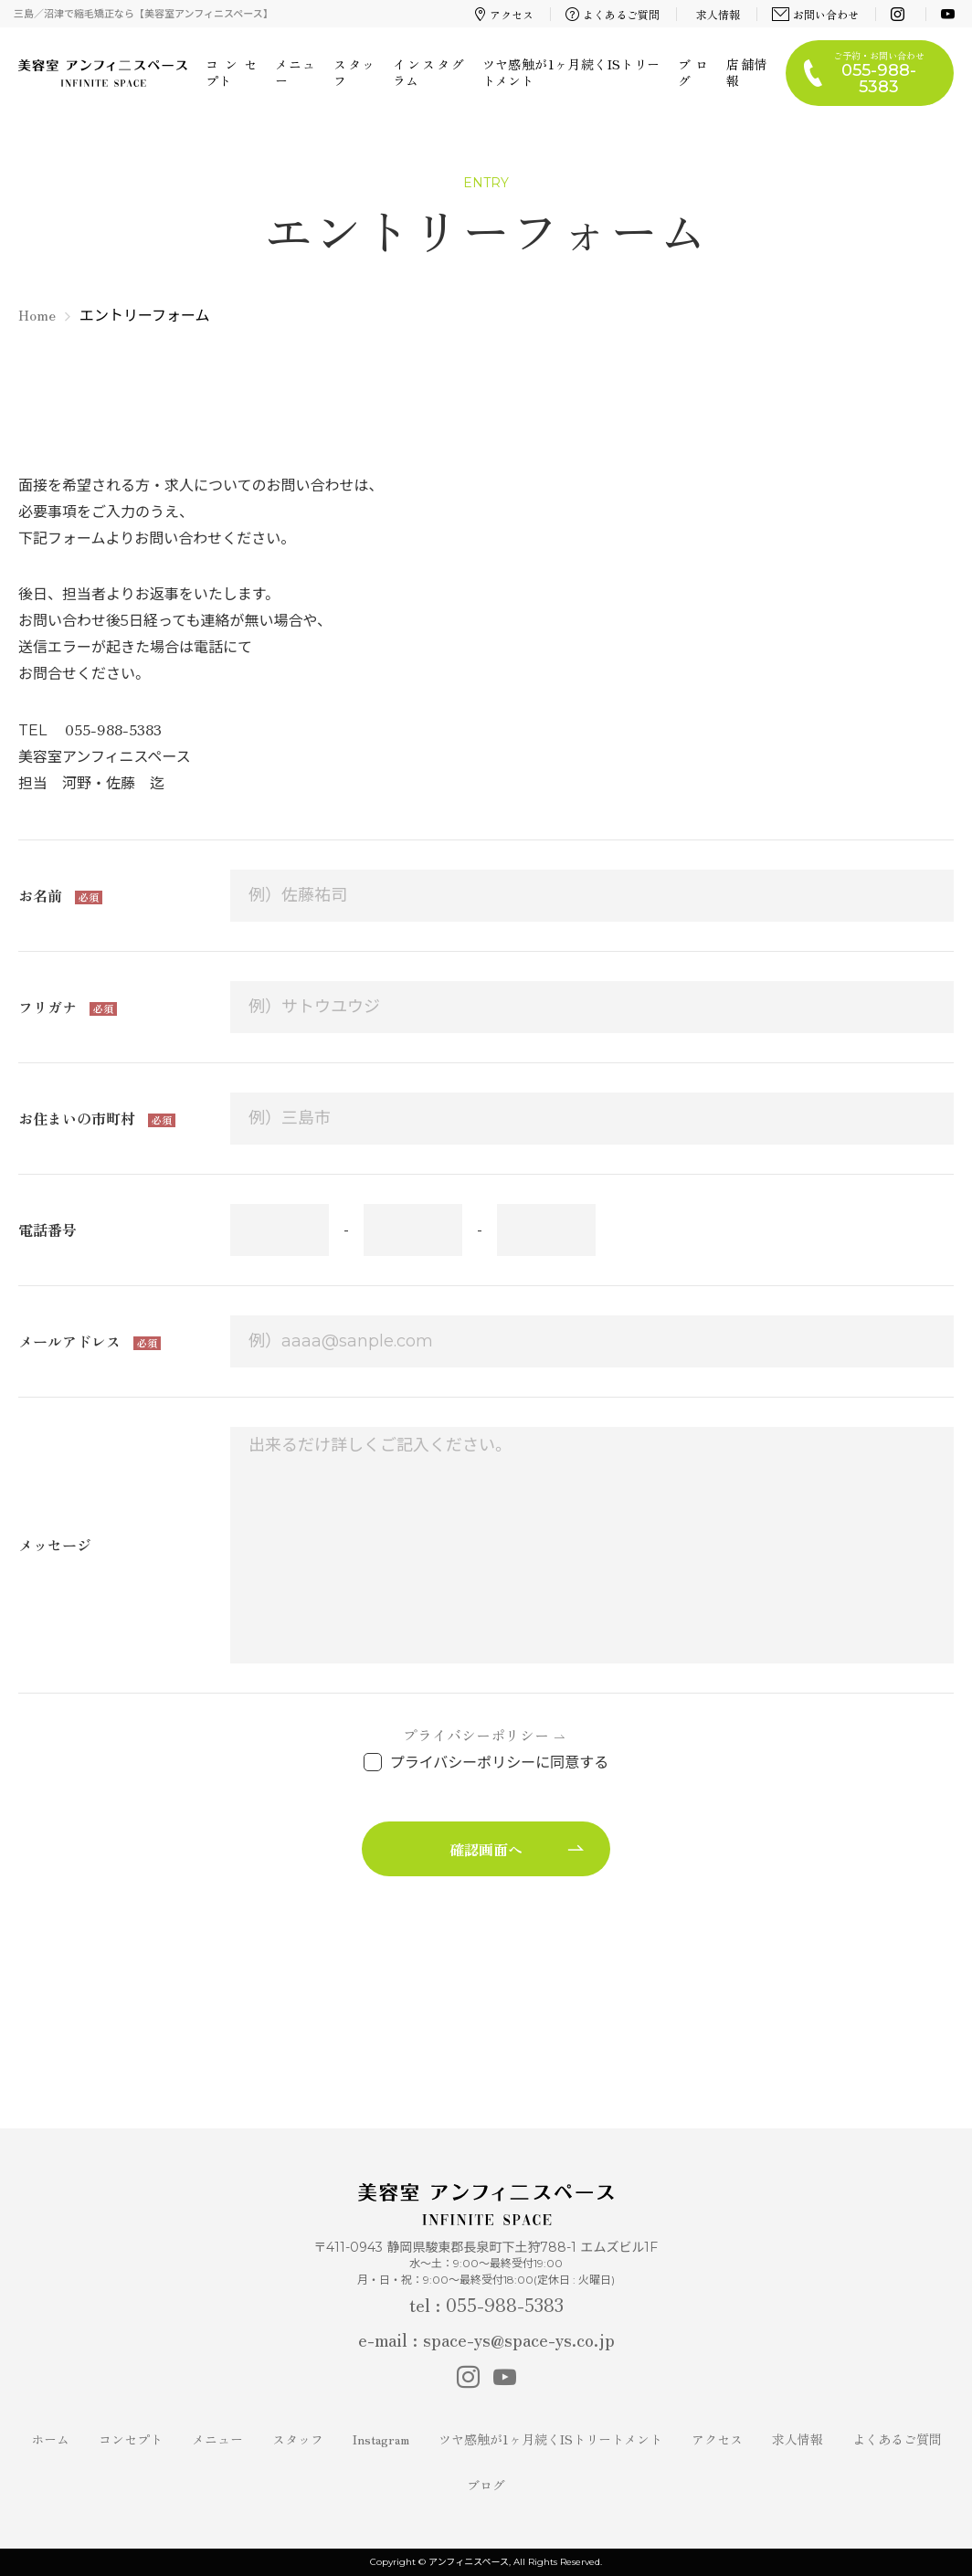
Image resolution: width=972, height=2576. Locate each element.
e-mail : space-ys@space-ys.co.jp (486, 2339)
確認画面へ (486, 1849)
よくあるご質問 (612, 14)
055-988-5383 (113, 729)
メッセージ (54, 1545)
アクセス (504, 14)
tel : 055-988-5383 (486, 2304)
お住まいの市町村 (78, 1118)
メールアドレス (71, 1341)
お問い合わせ (816, 14)
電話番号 (47, 1229)
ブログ (693, 72)
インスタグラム (428, 72)
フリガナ (49, 1007)
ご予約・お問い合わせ (878, 72)
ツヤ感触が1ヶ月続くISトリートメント (571, 72)
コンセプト (231, 72)
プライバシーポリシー (476, 1735)
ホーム (50, 2439)
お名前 (42, 895)
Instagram (381, 2439)
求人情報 (718, 14)
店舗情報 (746, 72)
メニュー (295, 72)
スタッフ (353, 72)
